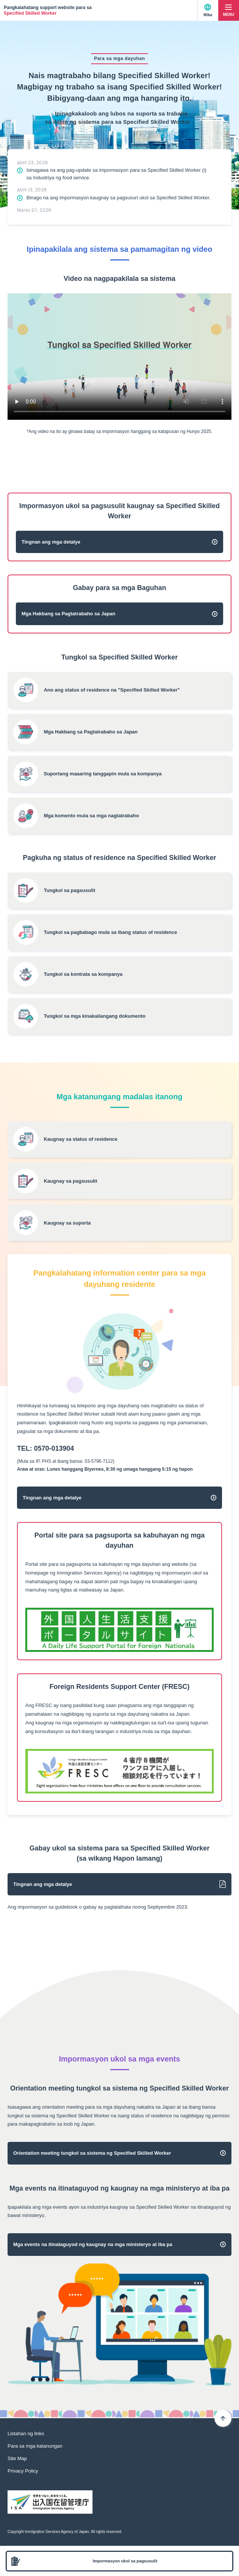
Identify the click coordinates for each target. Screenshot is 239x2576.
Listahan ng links (26, 2433)
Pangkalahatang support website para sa (48, 10)
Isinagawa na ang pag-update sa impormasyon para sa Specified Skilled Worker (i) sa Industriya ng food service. (116, 173)
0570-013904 (54, 1448)
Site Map (17, 2458)
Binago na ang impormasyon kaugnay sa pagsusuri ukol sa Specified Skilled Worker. (118, 197)
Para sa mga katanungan (35, 2446)
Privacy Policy (23, 2471)
